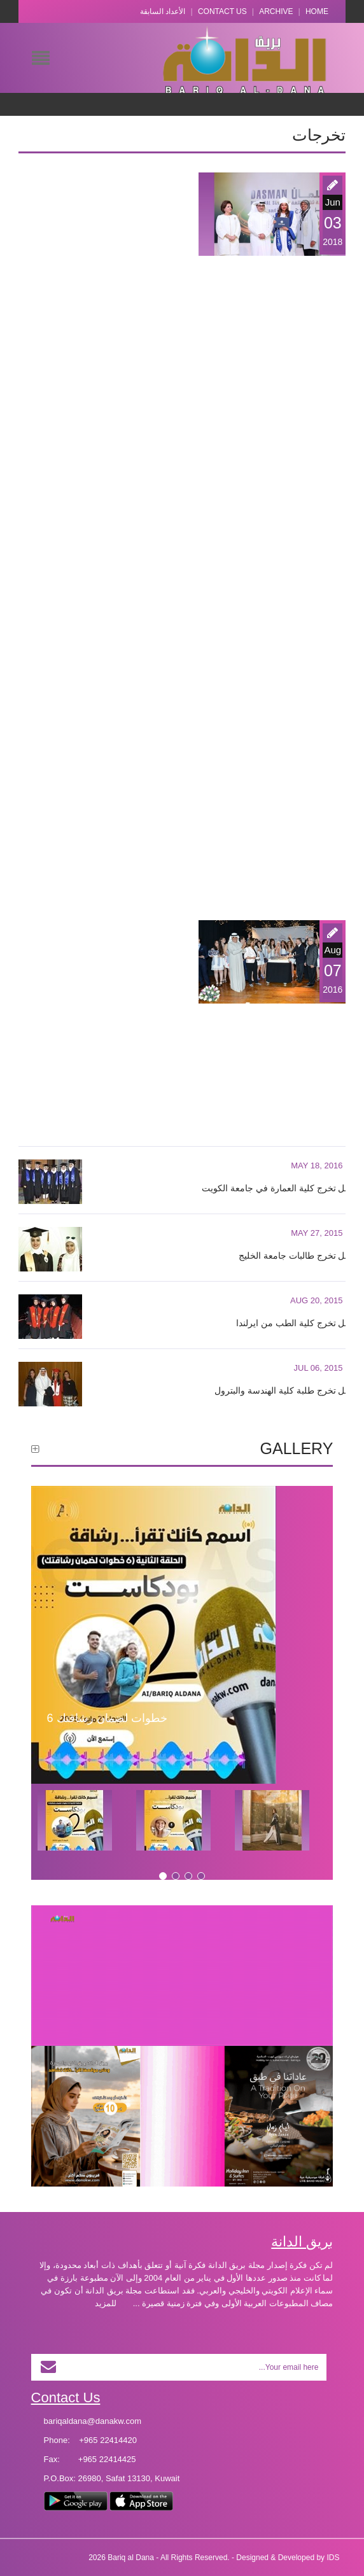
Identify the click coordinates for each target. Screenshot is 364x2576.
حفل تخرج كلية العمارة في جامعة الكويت (278, 1188)
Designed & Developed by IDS (287, 2557)
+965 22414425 (107, 2459)
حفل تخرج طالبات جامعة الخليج (297, 1255)
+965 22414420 (108, 2440)
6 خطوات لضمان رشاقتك (107, 1718)
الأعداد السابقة (162, 11)
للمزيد (105, 2303)
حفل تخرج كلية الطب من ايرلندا (295, 1323)
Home (316, 11)
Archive (276, 11)
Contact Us (222, 11)
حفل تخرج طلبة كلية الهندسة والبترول (284, 1390)
